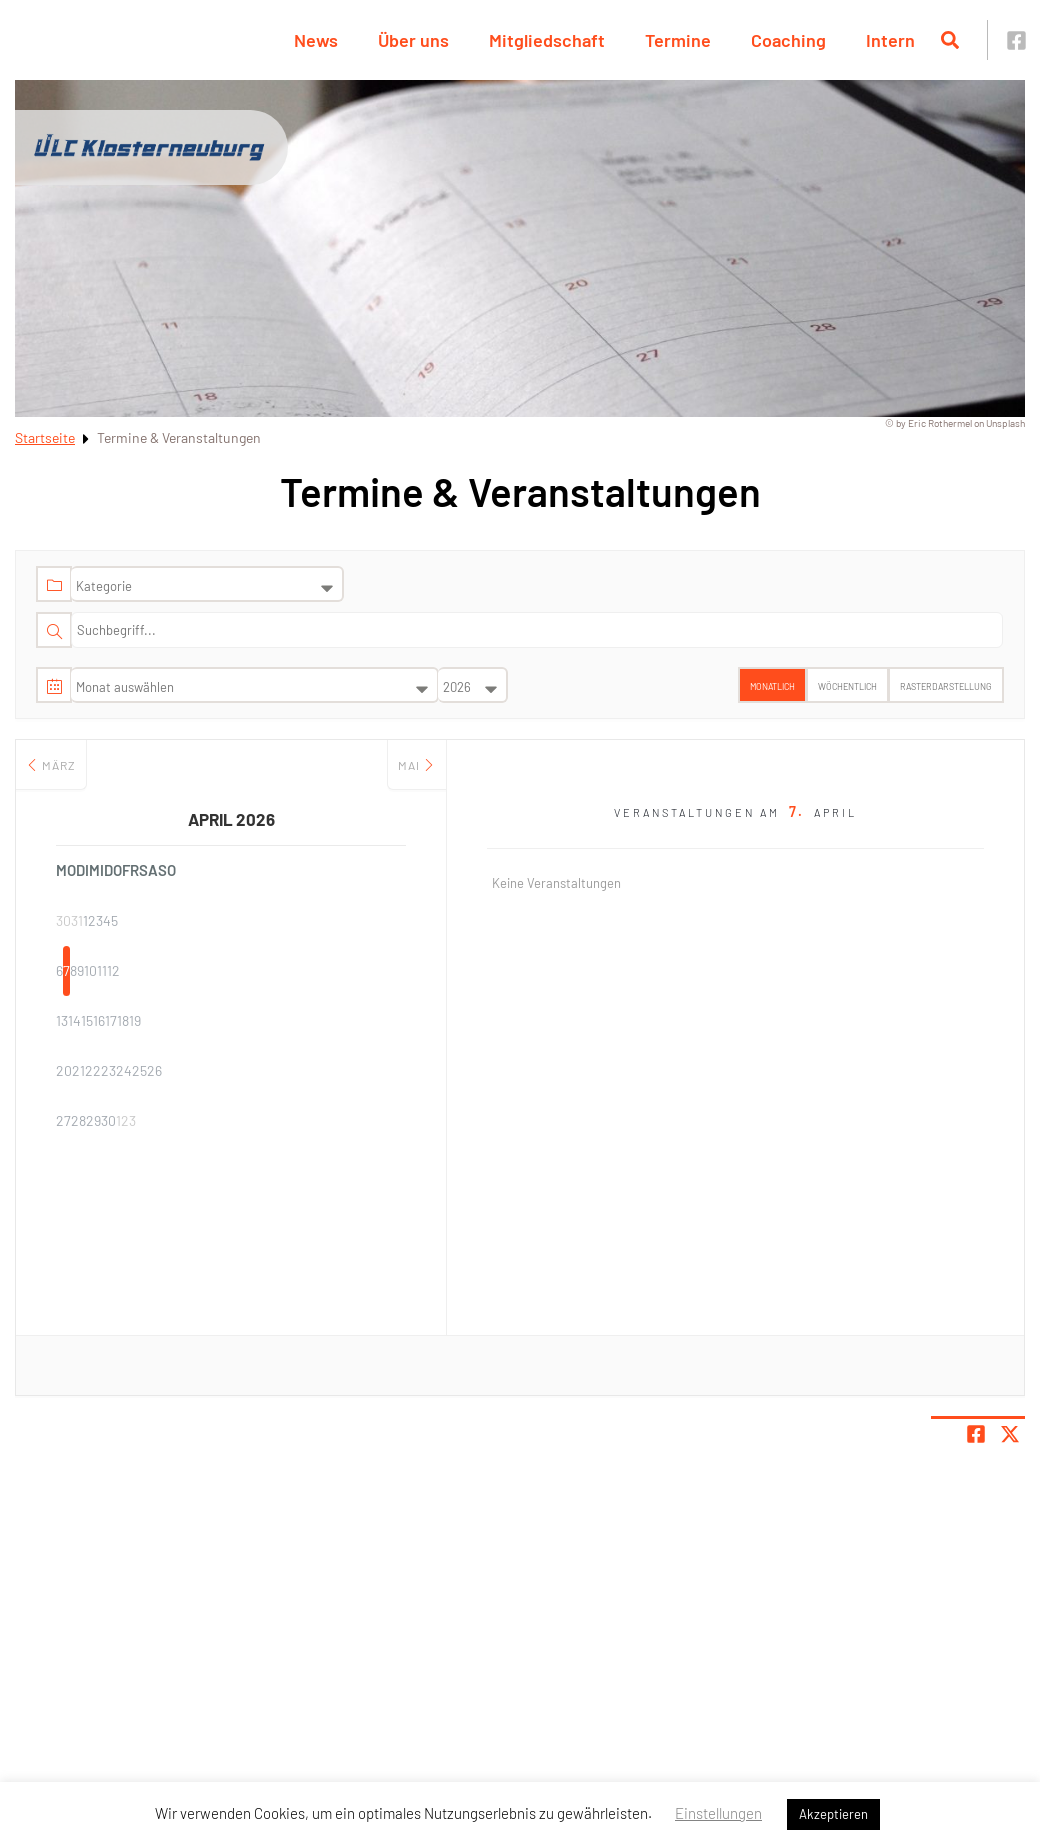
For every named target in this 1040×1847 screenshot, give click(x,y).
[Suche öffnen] (950, 40)
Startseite (45, 437)
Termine (678, 40)
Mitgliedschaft (547, 40)
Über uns (413, 40)
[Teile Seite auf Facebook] (976, 1434)
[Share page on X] (1010, 1434)
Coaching (788, 40)
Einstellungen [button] (718, 1813)
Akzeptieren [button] (833, 1814)
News (316, 40)
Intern (890, 40)
